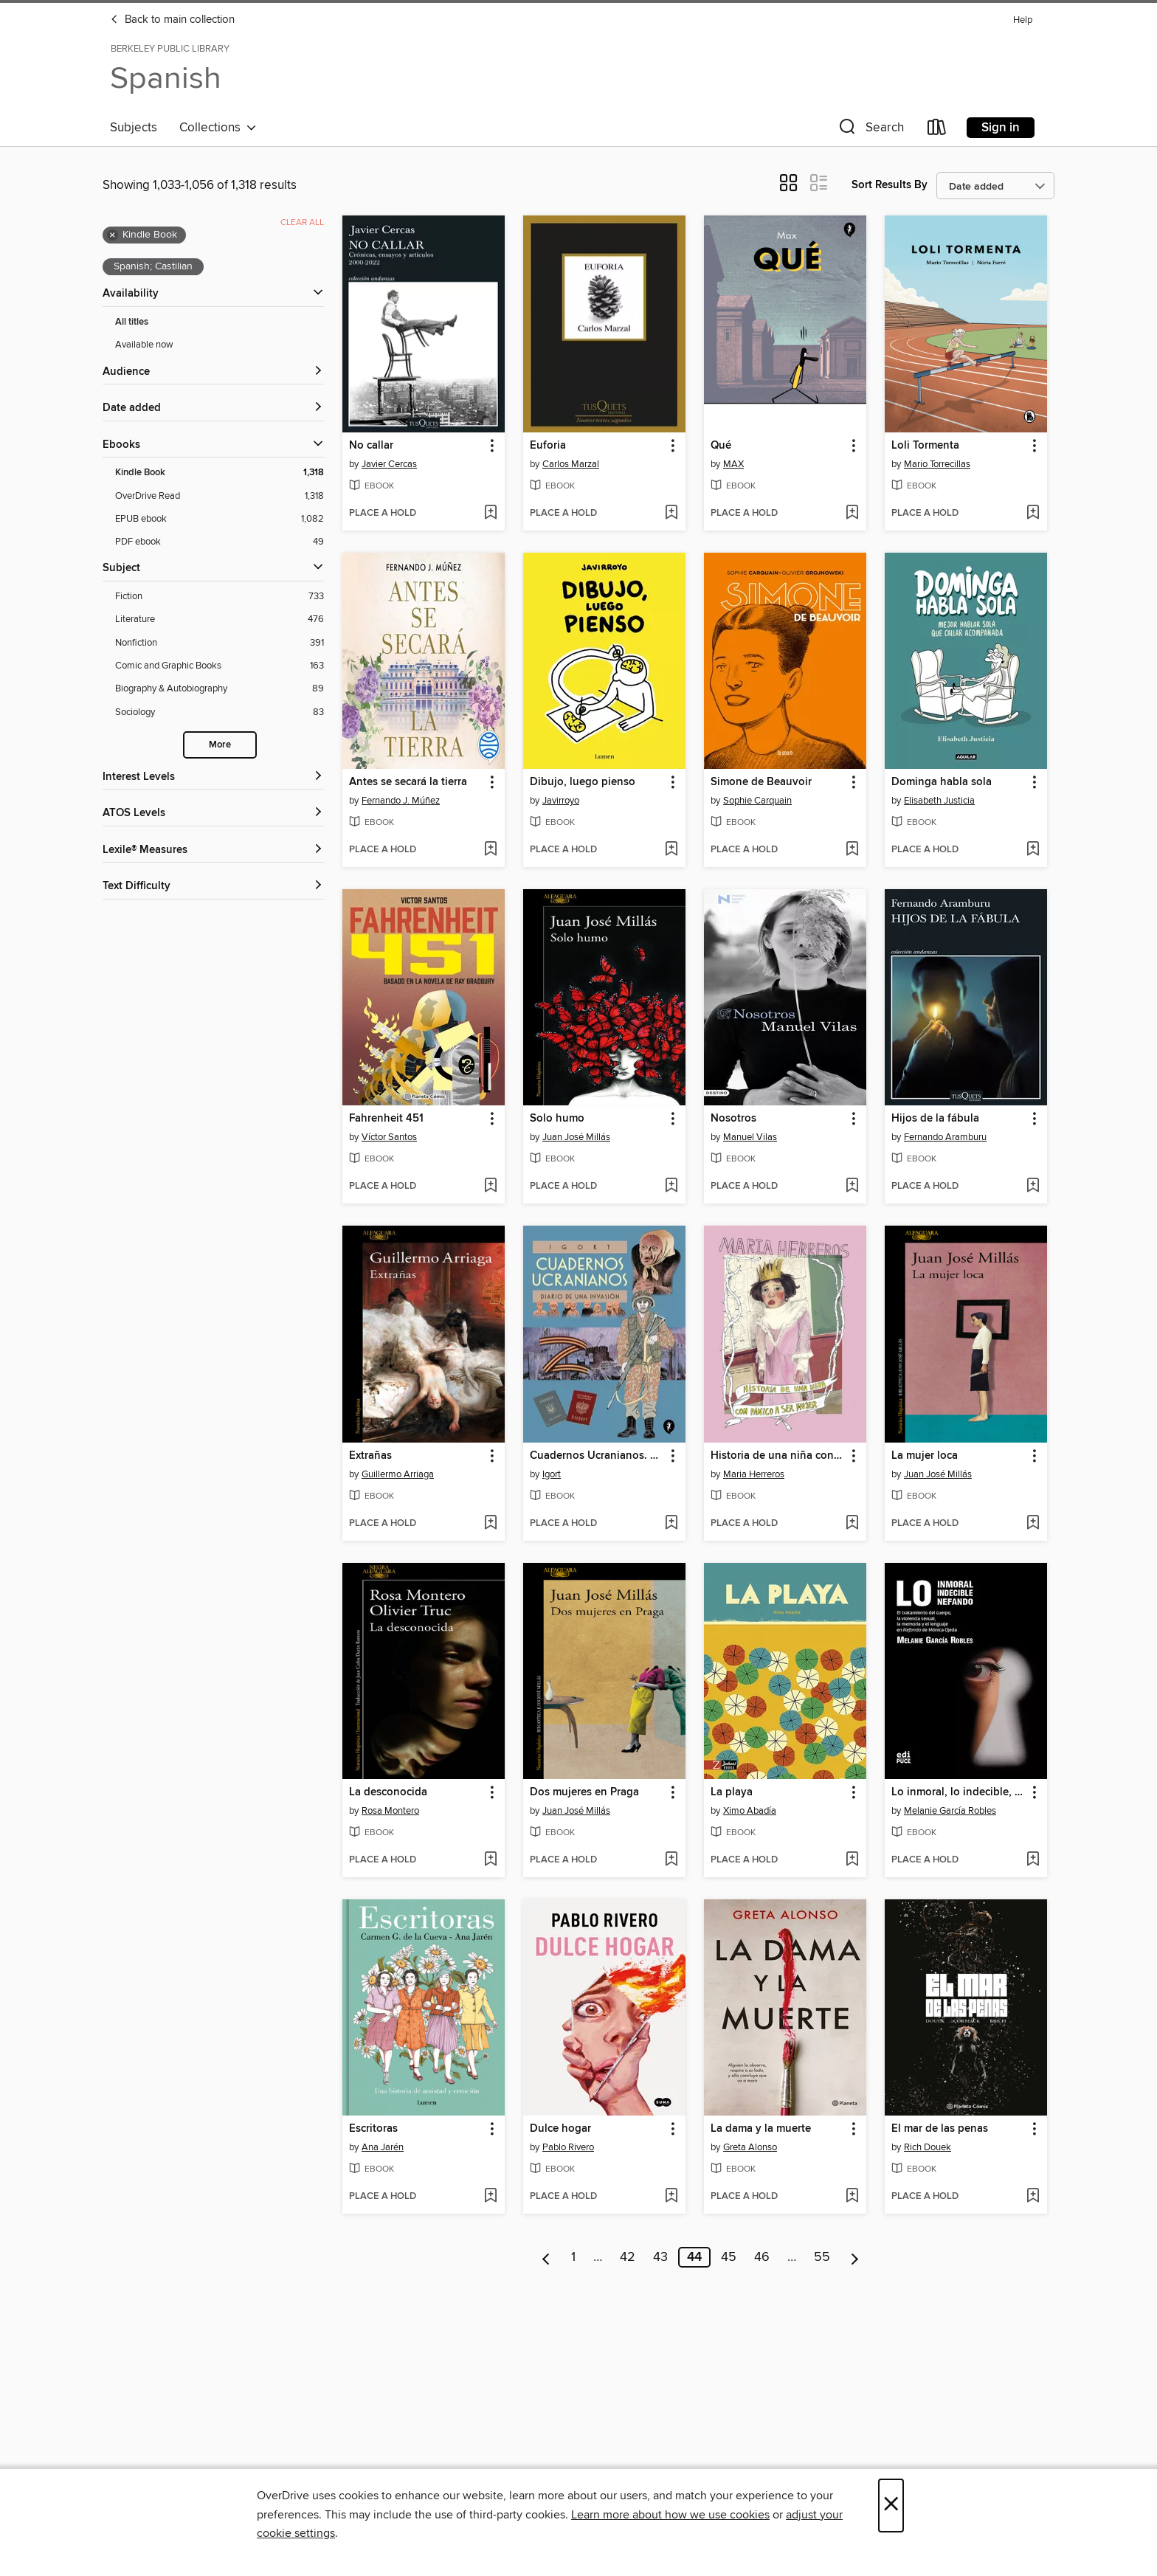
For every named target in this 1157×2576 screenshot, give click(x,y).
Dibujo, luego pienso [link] (582, 782)
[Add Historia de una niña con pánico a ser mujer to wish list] (852, 1523)
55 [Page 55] (822, 2257)
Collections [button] (218, 128)
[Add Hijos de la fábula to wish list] (1032, 1186)
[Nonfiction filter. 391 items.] (219, 643)
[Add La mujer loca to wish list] (1032, 1523)
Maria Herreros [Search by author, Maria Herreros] (753, 1474)
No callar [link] (371, 445)
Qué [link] (721, 445)
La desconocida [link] (388, 1792)
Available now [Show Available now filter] (144, 345)
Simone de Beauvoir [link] (761, 782)
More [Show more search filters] (220, 745)
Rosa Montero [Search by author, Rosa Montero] (390, 1811)
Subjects (133, 128)
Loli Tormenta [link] (925, 445)
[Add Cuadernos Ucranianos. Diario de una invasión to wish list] (671, 1523)
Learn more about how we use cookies (670, 2514)
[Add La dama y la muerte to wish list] (852, 2196)
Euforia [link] (548, 445)
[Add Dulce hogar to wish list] (671, 2196)
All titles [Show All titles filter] (131, 322)
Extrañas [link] (370, 1456)
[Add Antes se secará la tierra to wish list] (490, 850)
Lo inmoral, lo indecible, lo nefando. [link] (958, 1792)
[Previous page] (546, 2257)
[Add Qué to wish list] (852, 513)
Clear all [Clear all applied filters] (302, 222)
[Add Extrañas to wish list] (490, 1523)
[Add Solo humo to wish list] (671, 1186)
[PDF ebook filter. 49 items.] (219, 542)
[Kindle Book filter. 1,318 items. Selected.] (219, 472)
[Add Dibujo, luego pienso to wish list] (671, 850)
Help (1022, 20)
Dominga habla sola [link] (941, 782)
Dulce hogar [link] (560, 2128)
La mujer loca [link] (924, 1456)
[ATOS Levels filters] (213, 813)
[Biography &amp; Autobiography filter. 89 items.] (219, 689)
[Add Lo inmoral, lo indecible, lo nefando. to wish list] (1032, 1860)
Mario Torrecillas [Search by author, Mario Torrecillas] (937, 464)
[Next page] (854, 2257)
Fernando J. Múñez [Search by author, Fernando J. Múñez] (401, 801)
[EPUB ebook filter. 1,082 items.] (219, 519)
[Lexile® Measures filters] (213, 850)
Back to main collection (172, 20)
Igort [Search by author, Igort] (551, 1474)
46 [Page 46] (762, 2257)
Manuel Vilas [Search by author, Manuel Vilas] (750, 1137)
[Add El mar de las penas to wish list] (1032, 2196)
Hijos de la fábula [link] (935, 1118)
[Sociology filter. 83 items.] (219, 712)
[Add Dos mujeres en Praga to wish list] (671, 1860)
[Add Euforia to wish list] (671, 513)
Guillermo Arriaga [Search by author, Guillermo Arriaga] (398, 1474)
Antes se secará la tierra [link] (408, 782)
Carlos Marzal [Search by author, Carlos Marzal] (570, 464)
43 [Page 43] (660, 2257)
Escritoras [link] (373, 2128)
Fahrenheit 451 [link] (386, 1118)
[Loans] (937, 130)
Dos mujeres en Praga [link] (584, 1792)
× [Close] (891, 2505)
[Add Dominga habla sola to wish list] (1032, 850)
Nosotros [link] (733, 1118)
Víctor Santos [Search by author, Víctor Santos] (389, 1137)
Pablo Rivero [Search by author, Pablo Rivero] (568, 2147)
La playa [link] (732, 1792)
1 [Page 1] (573, 2257)
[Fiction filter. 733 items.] (219, 596)
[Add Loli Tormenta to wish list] (1032, 513)
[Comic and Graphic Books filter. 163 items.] (219, 666)
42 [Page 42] (627, 2257)
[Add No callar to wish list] (490, 513)
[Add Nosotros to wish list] (852, 1186)
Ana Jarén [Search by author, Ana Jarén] (383, 2147)
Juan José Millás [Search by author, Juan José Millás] (576, 1137)
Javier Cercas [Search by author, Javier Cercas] (389, 464)
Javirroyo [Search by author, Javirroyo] (560, 801)
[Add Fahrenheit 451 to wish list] (490, 1186)
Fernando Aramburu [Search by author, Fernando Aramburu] (945, 1137)
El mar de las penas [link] (939, 2128)
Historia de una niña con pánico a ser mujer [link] (778, 1456)
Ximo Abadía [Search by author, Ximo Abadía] (749, 1811)
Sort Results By (890, 185)
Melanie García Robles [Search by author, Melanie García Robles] (950, 1811)
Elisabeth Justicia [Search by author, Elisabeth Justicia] (939, 801)
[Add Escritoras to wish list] (490, 2196)
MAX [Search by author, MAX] (733, 464)
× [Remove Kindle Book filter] (112, 235)
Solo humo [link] (557, 1118)
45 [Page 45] (728, 2257)
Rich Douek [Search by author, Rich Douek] (927, 2147)
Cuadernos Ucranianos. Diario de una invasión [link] (597, 1456)
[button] (870, 130)
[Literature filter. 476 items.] (219, 619)
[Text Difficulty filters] (213, 886)
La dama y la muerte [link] (761, 2128)
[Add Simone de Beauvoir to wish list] (852, 850)
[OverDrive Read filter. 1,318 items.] (219, 496)
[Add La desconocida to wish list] (490, 1860)
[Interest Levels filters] (213, 777)
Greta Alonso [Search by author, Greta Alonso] (750, 2147)
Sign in (1000, 128)
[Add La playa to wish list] (852, 1860)
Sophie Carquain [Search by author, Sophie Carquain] (757, 801)
